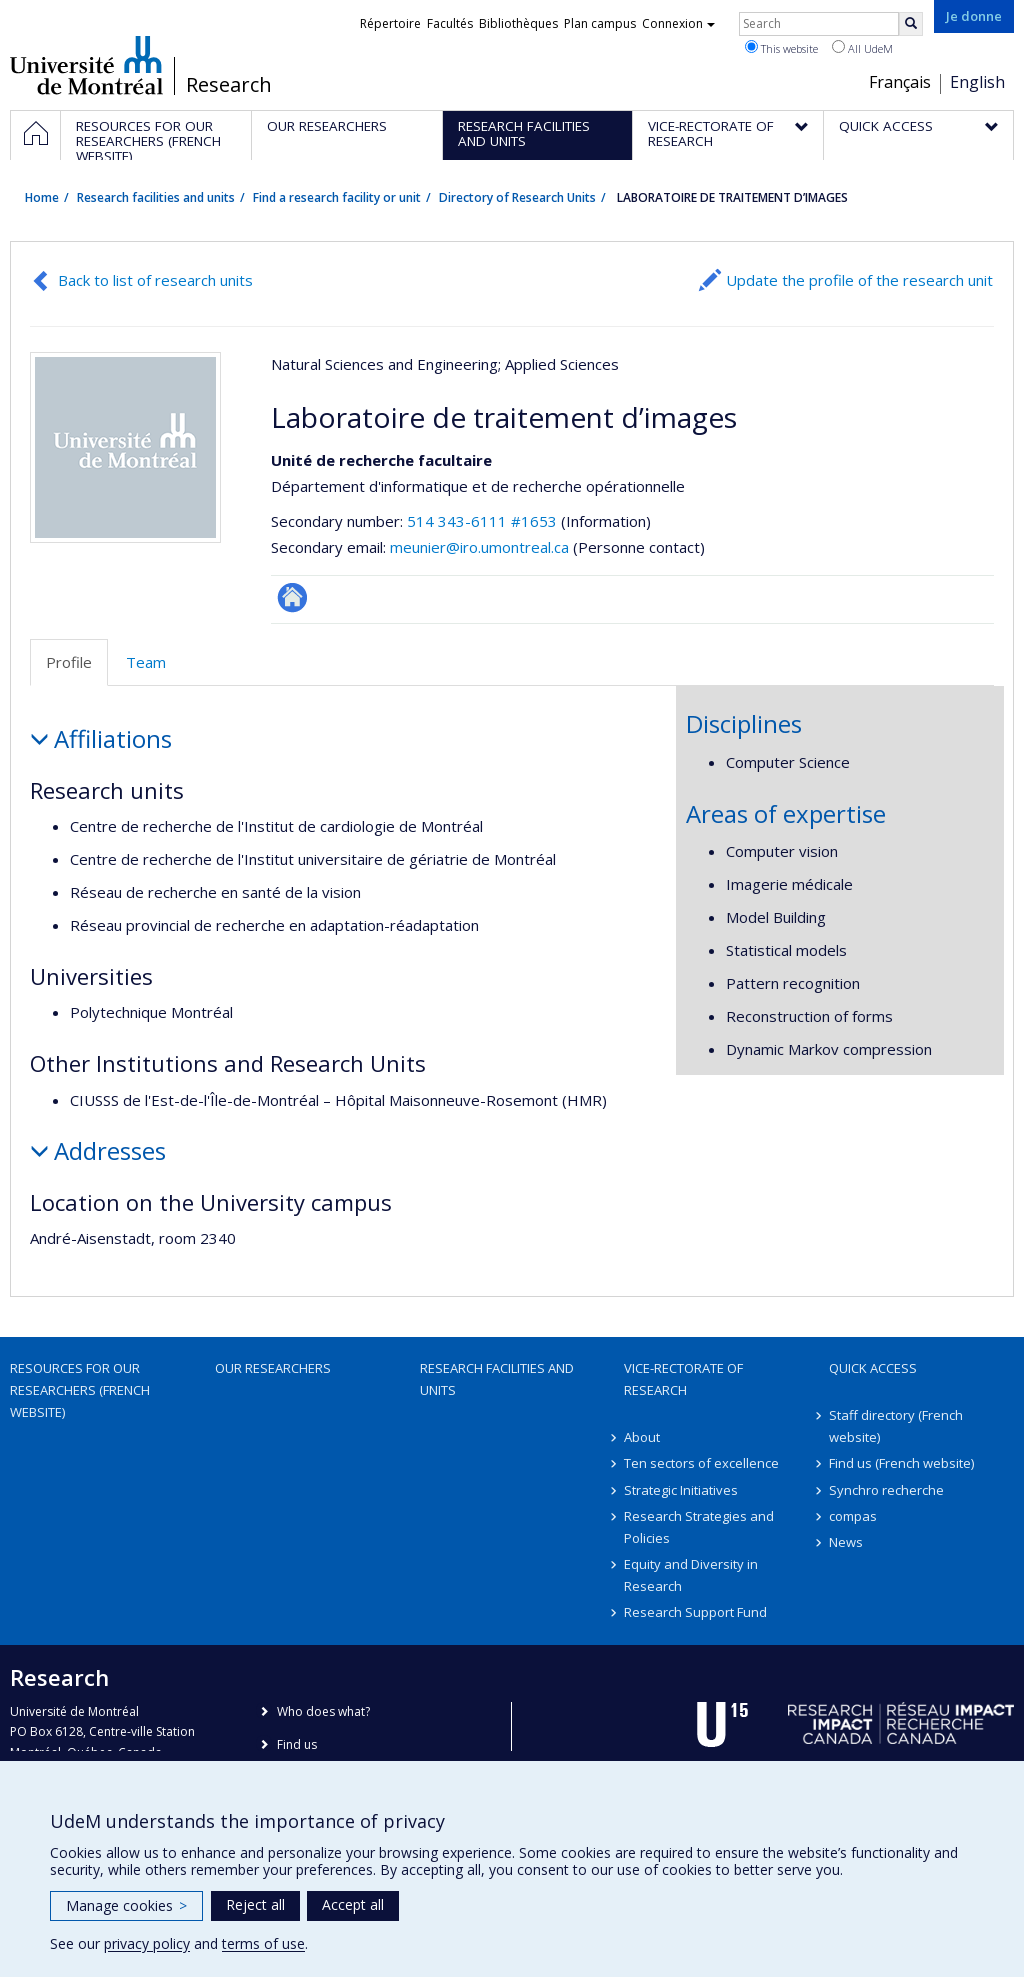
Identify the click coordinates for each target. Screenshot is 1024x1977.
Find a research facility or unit (337, 197)
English (977, 82)
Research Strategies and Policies (699, 1527)
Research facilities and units (156, 197)
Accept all (353, 1904)
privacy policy (147, 1943)
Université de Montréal (86, 65)
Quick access (873, 1368)
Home (42, 197)
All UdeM (862, 48)
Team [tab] (146, 662)
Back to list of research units (155, 280)
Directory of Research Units (517, 197)
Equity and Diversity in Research (691, 1575)
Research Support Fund (695, 1612)
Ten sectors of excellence (701, 1463)
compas (853, 1516)
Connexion (678, 23)
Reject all (255, 1904)
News (846, 1542)
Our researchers (273, 1368)
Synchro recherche (886, 1490)
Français (900, 82)
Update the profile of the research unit (859, 280)
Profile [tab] (69, 662)
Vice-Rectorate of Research (683, 1379)
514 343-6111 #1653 (482, 521)
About (642, 1437)
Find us (297, 1744)
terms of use (263, 1943)
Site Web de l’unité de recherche (292, 597)
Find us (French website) (901, 1463)
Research (229, 85)
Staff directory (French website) (896, 1426)
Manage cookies (126, 1905)
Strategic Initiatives (681, 1490)
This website (781, 48)
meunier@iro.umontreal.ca (479, 547)
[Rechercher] (911, 24)
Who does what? (323, 1711)
